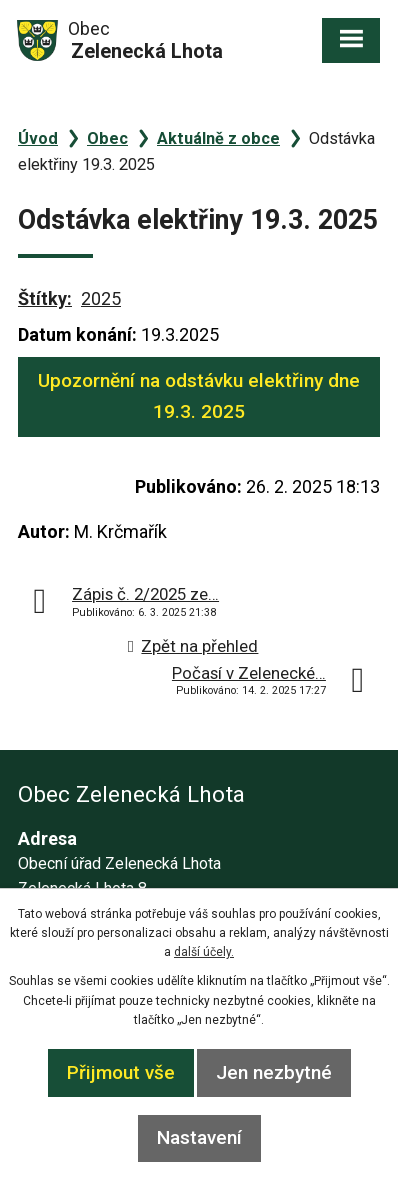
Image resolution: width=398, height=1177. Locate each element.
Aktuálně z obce (218, 138)
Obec (107, 138)
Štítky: (45, 298)
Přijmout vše (121, 1072)
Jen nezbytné (274, 1072)
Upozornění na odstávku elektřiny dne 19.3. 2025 (199, 395)
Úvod (38, 138)
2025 (101, 298)
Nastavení (199, 1137)
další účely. (204, 952)
